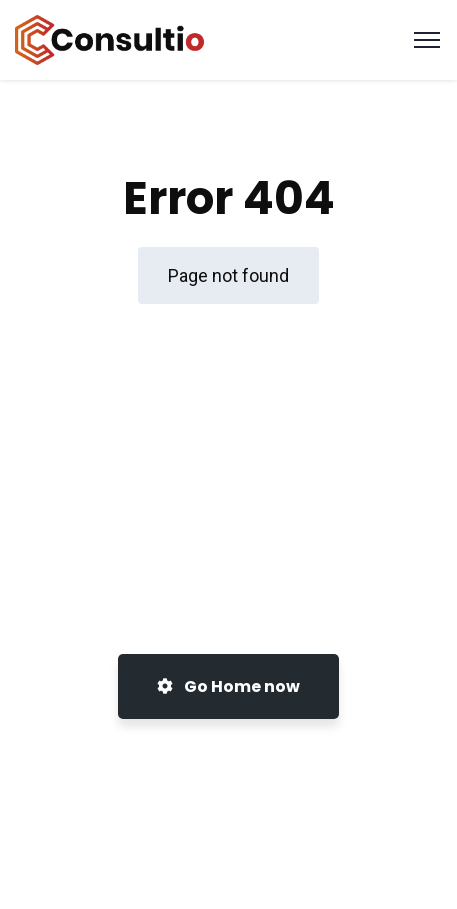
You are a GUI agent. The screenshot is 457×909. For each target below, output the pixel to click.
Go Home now (228, 686)
